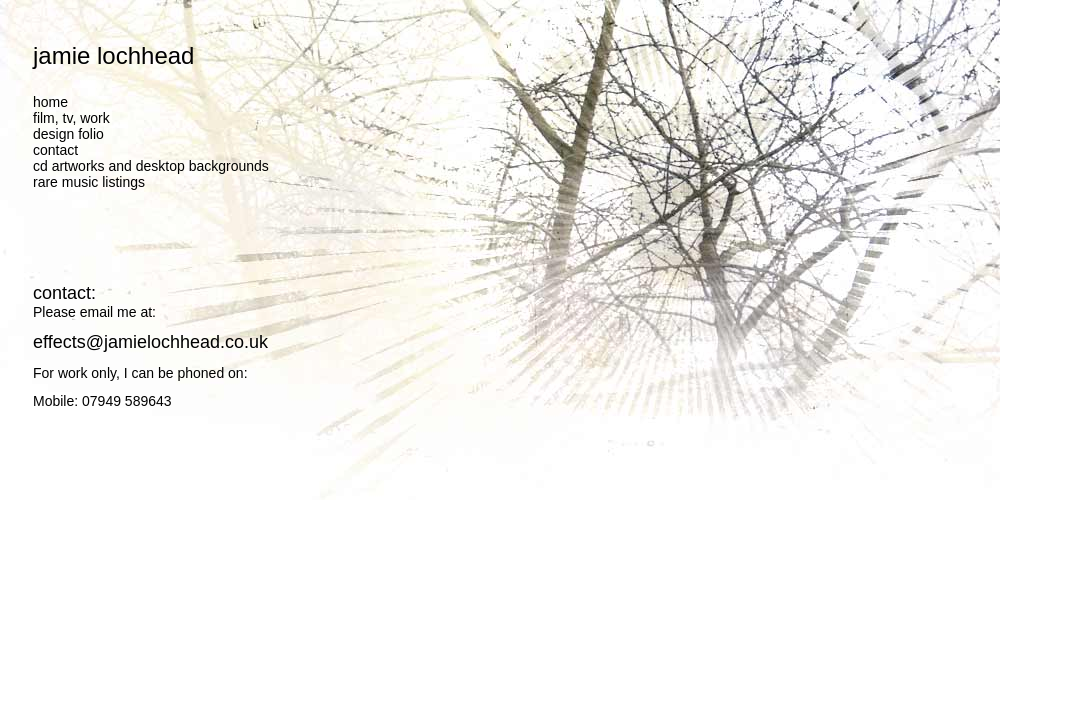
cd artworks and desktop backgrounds (151, 166)
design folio (68, 134)
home (50, 102)
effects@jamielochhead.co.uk (150, 342)
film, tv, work (71, 118)
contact (55, 150)
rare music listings (89, 182)
